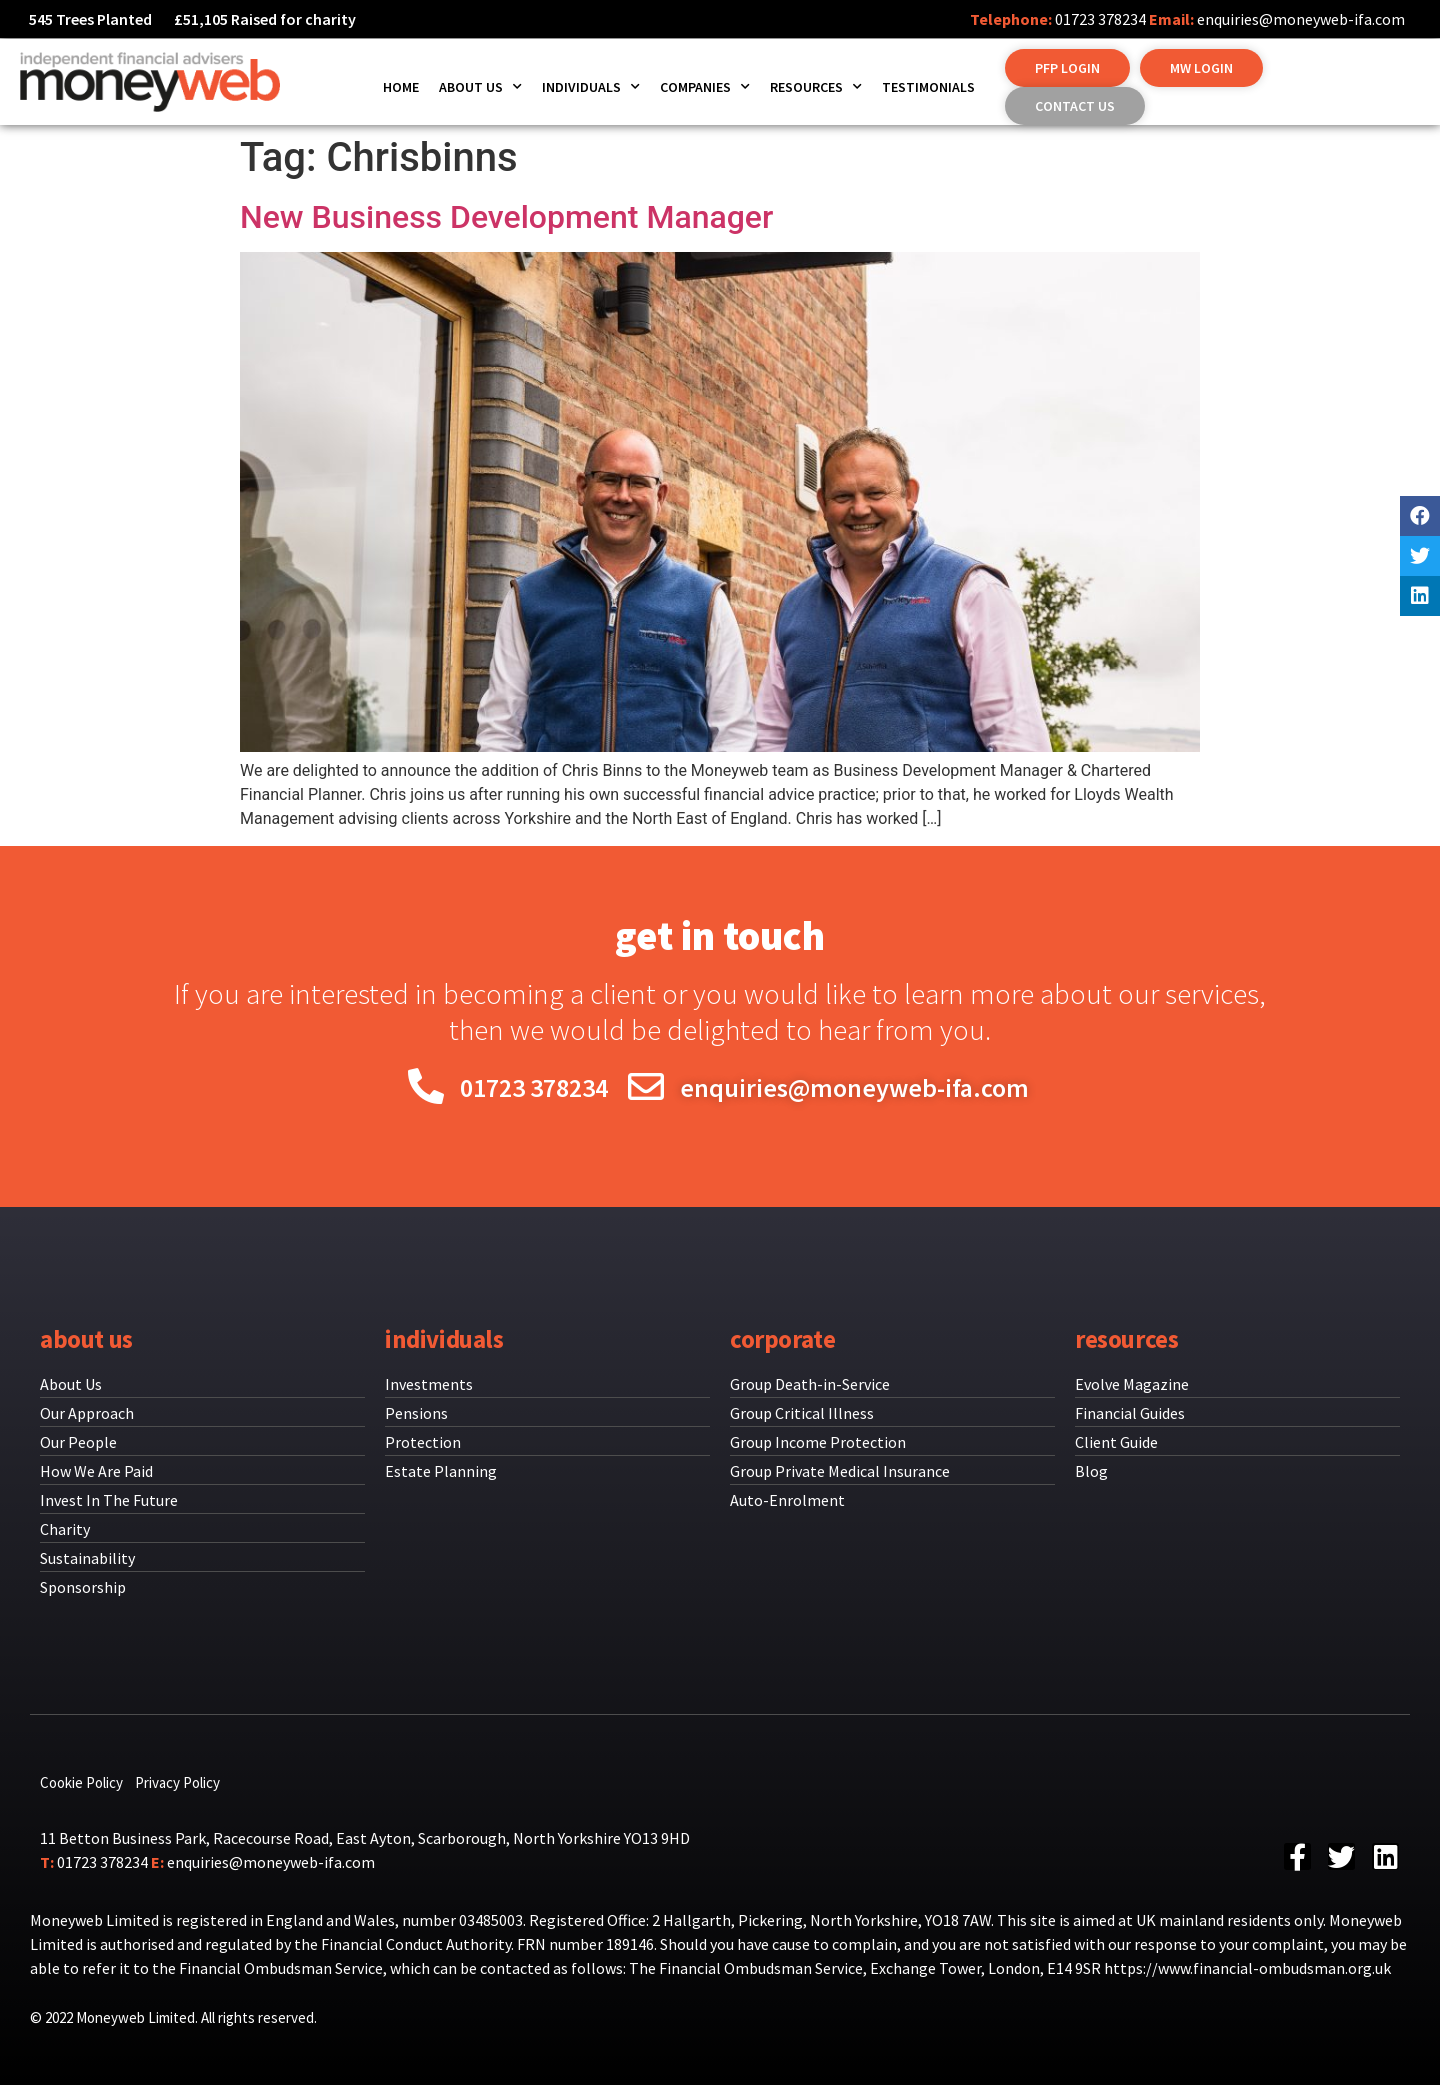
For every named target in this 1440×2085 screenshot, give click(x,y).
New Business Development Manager (506, 217)
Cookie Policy (81, 1782)
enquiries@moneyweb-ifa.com (1301, 19)
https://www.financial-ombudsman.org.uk (1247, 1968)
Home (401, 87)
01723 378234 (1100, 19)
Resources (816, 87)
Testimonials (928, 87)
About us (480, 87)
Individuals (591, 87)
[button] (1067, 68)
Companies (705, 87)
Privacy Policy (177, 1782)
